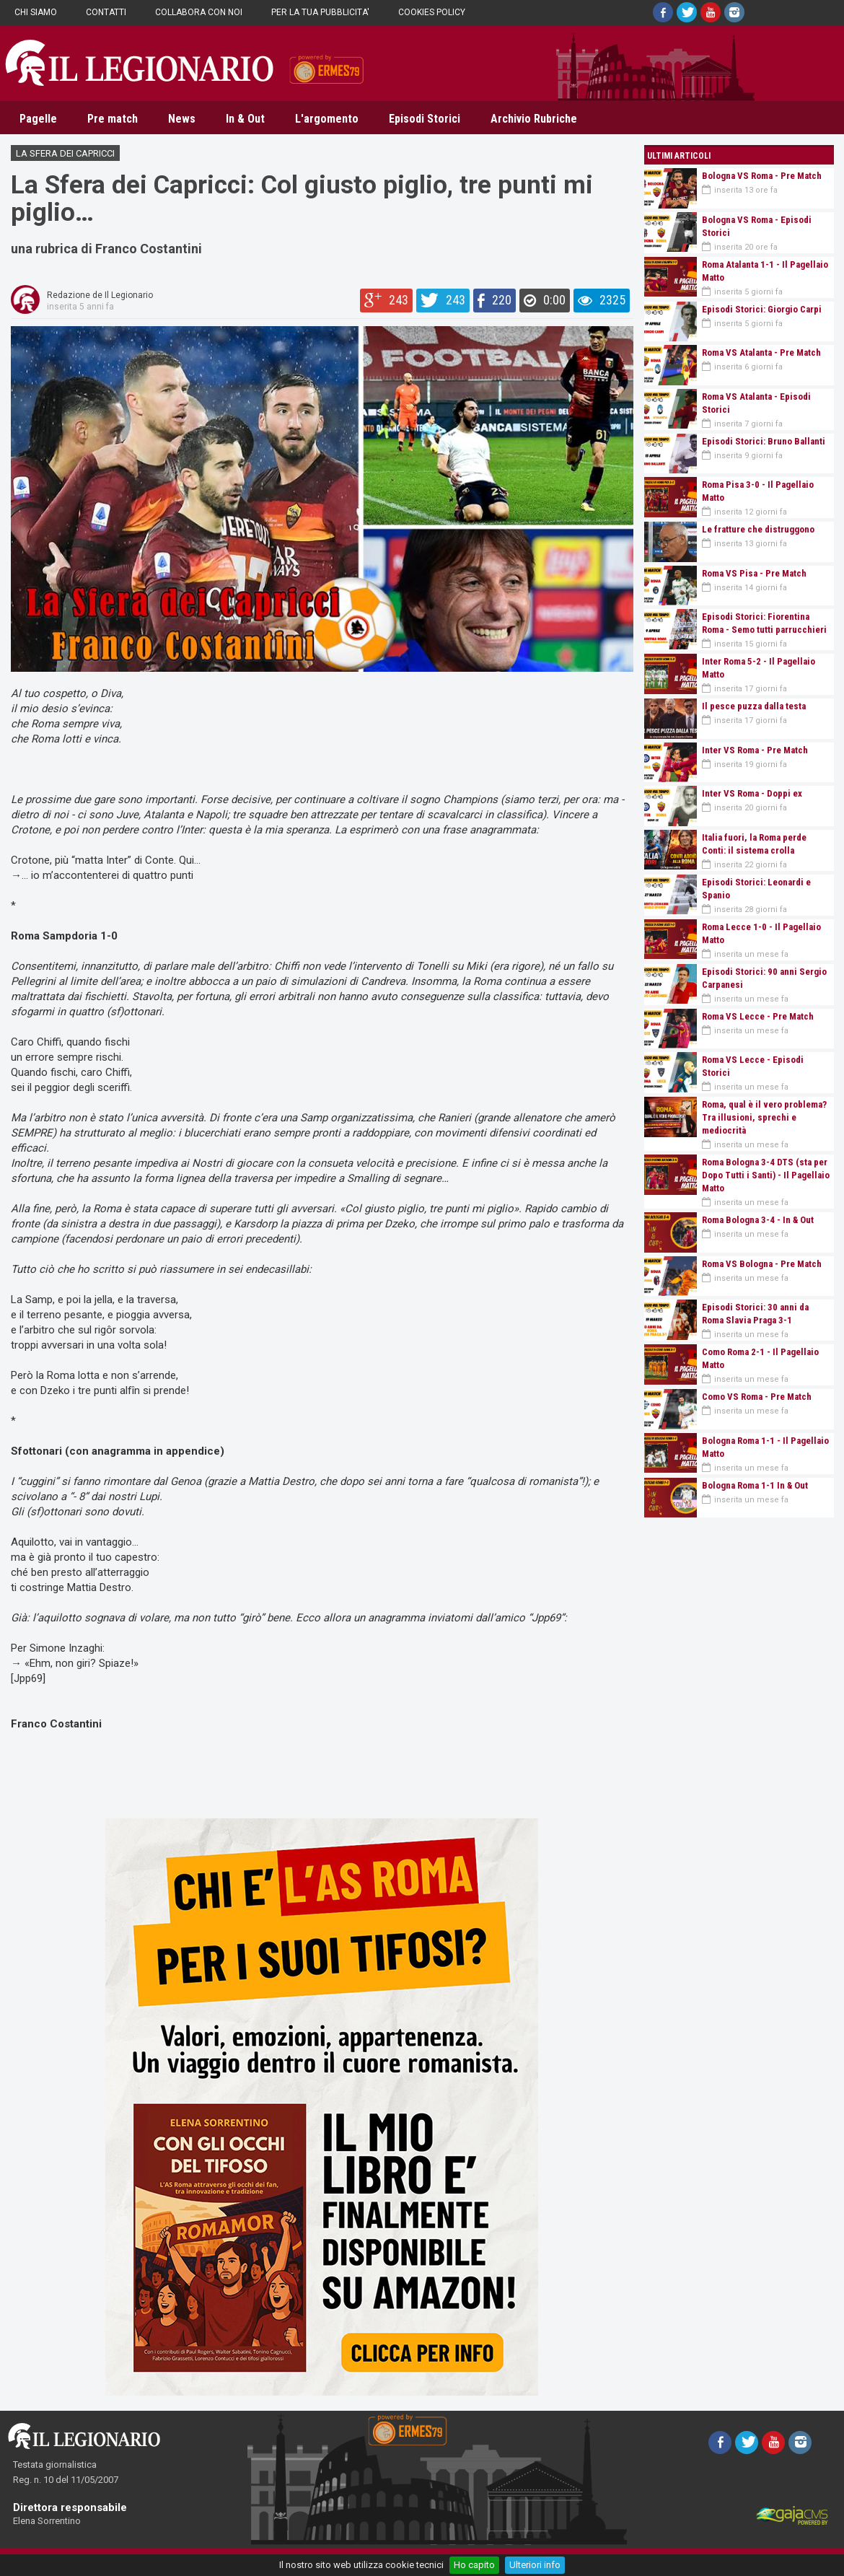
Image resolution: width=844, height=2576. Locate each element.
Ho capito (474, 2564)
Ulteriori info (535, 2564)
